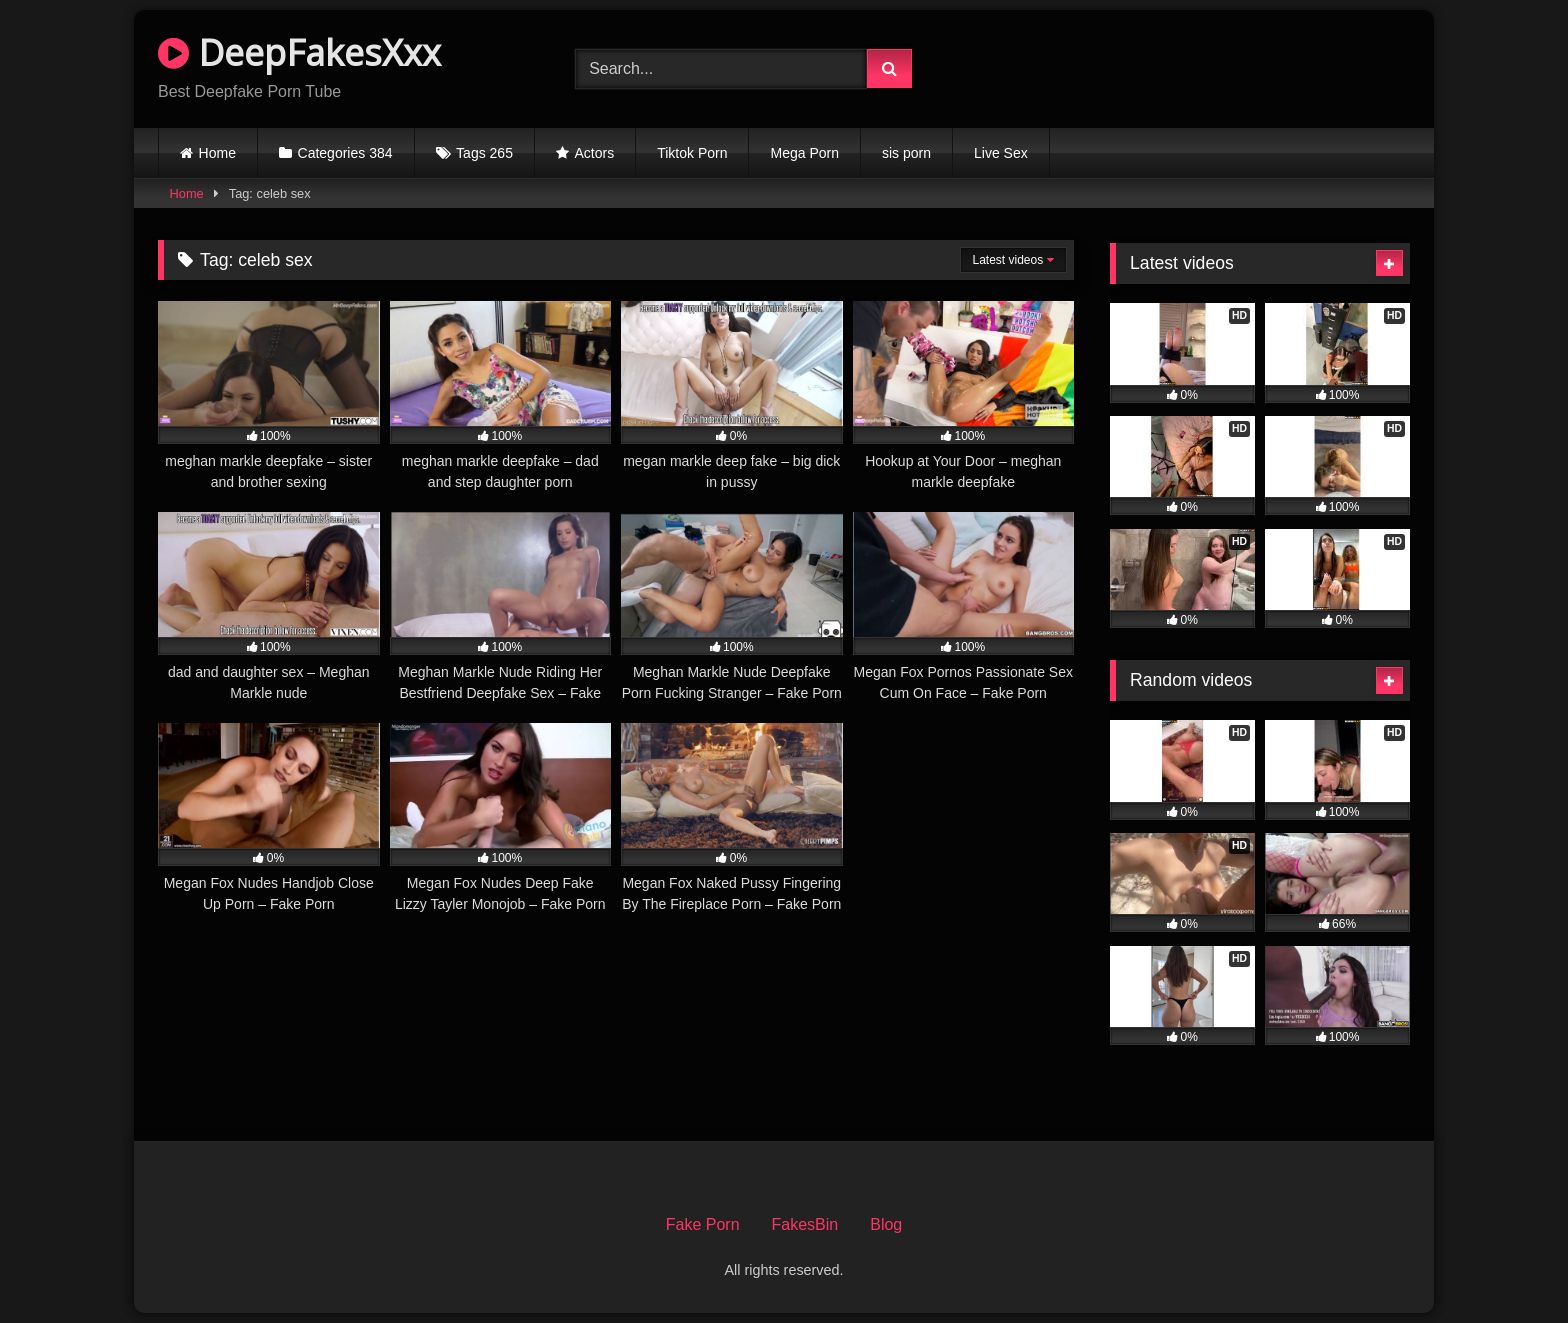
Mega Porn (804, 153)
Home (217, 153)
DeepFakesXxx (299, 52)
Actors (595, 153)
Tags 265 (484, 153)
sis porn (906, 153)
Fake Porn (703, 1224)
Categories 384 (345, 153)
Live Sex (1001, 153)
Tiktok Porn (692, 153)
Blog (886, 1224)
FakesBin (805, 1224)
